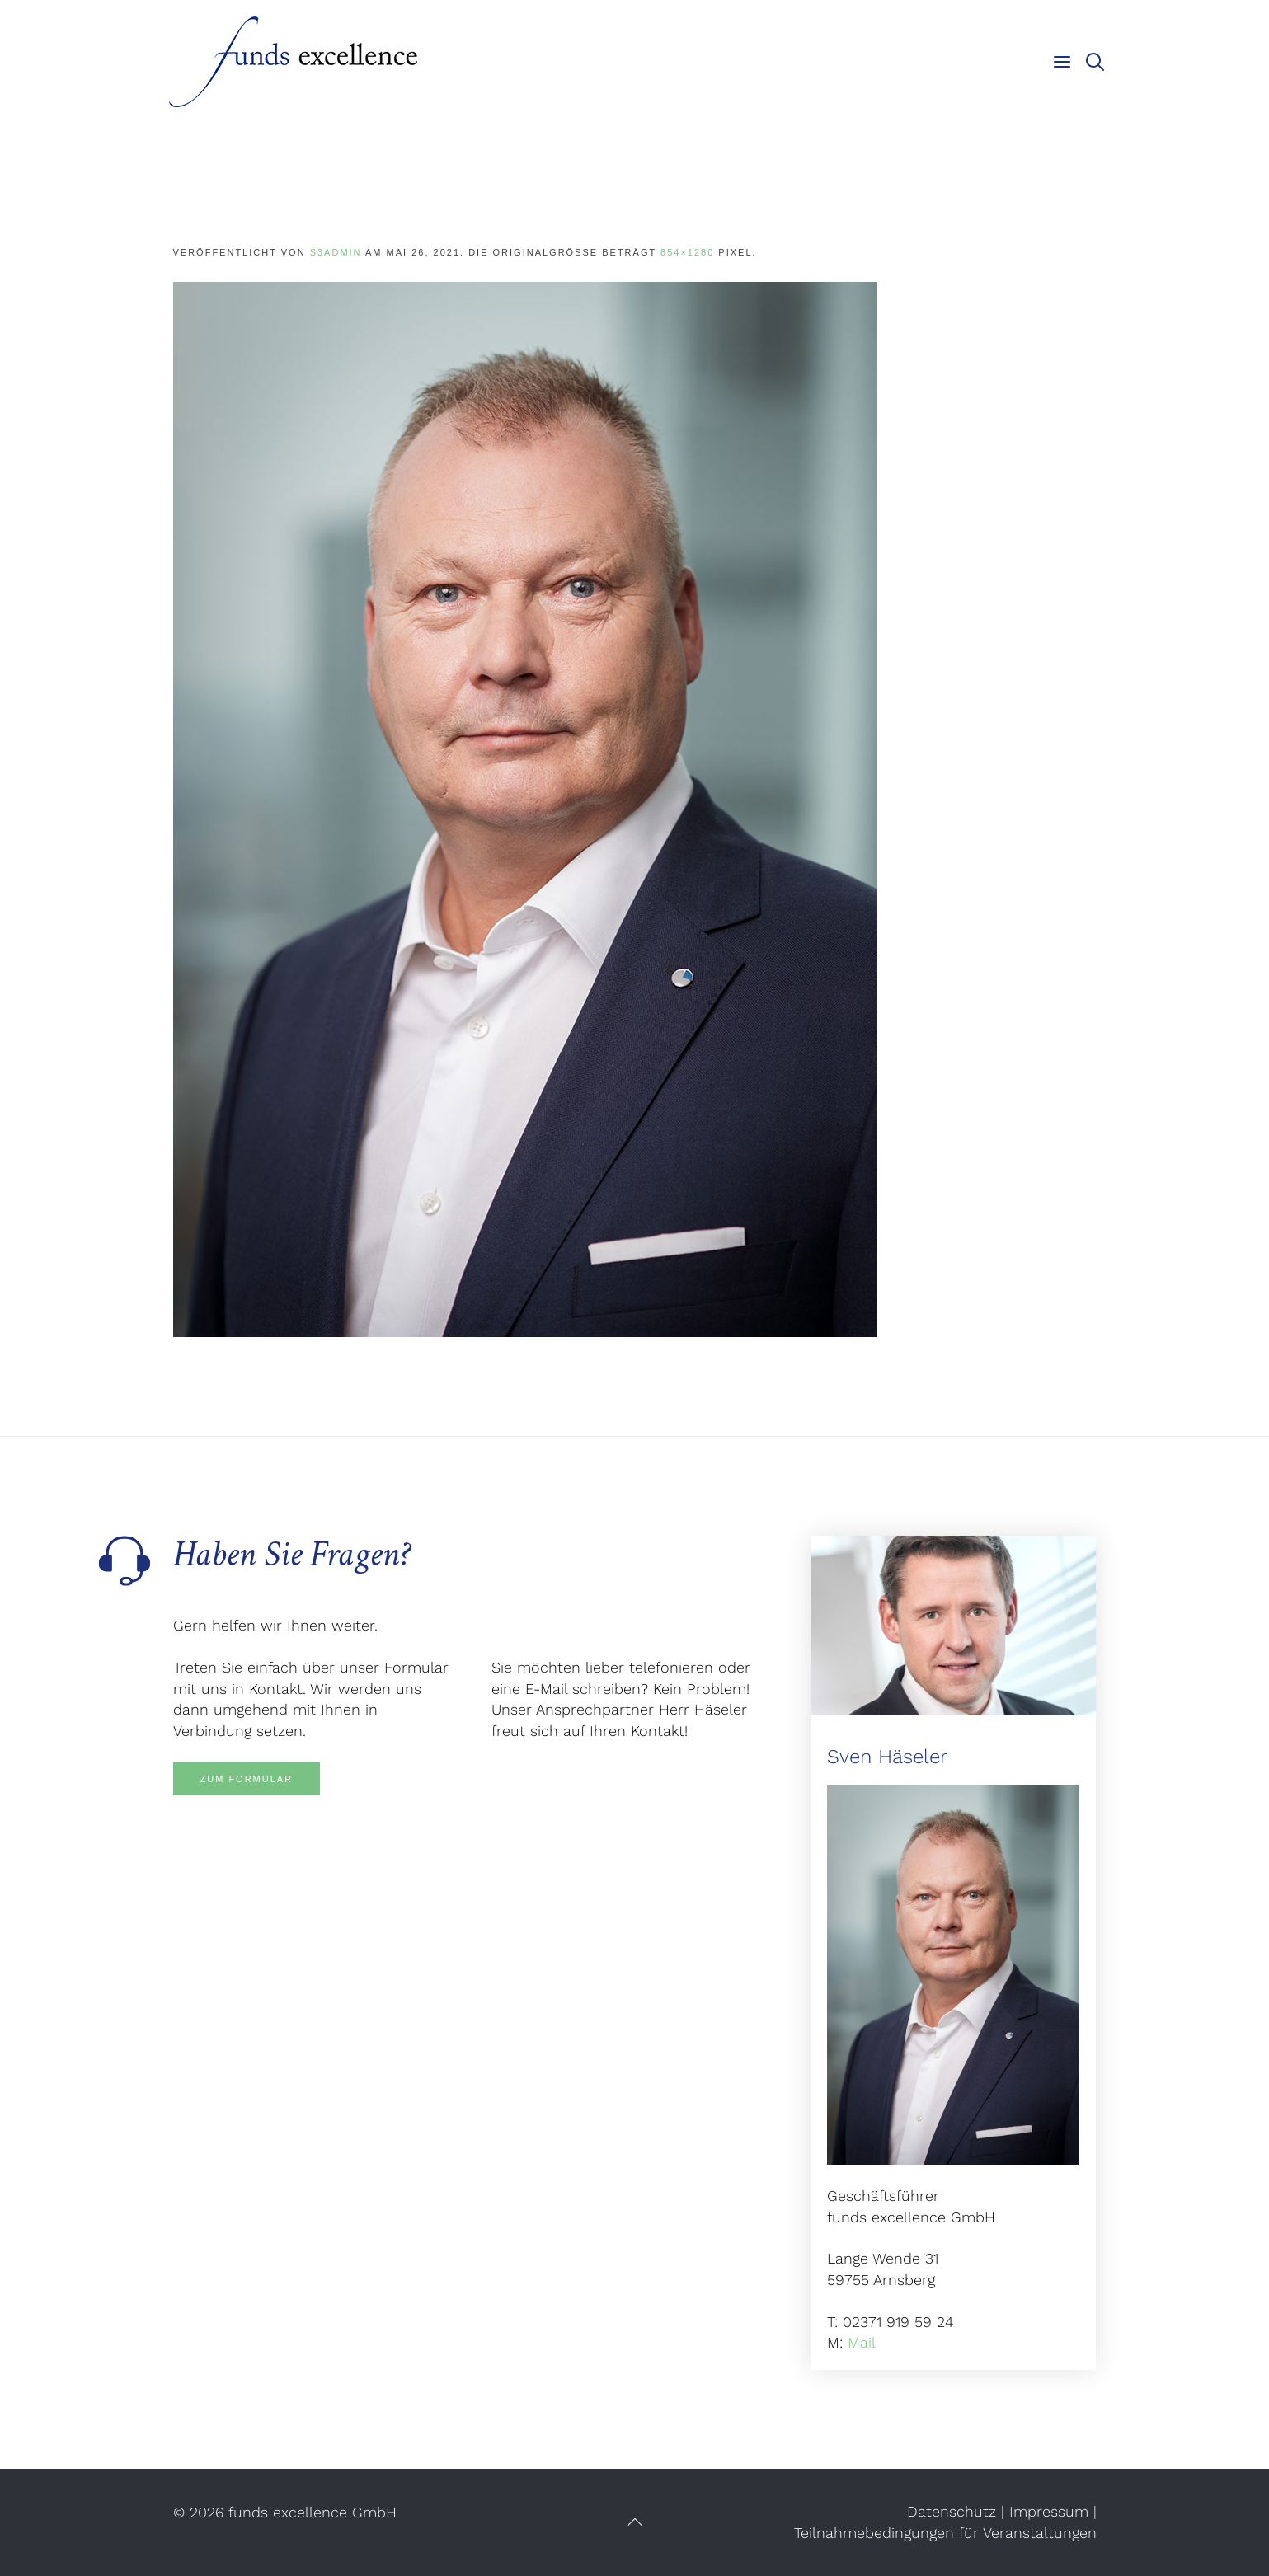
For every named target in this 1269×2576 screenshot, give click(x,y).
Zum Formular (247, 1779)
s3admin (336, 252)
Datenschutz (951, 2511)
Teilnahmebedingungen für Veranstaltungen (945, 2532)
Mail (862, 2342)
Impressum (1048, 2511)
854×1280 (687, 252)
